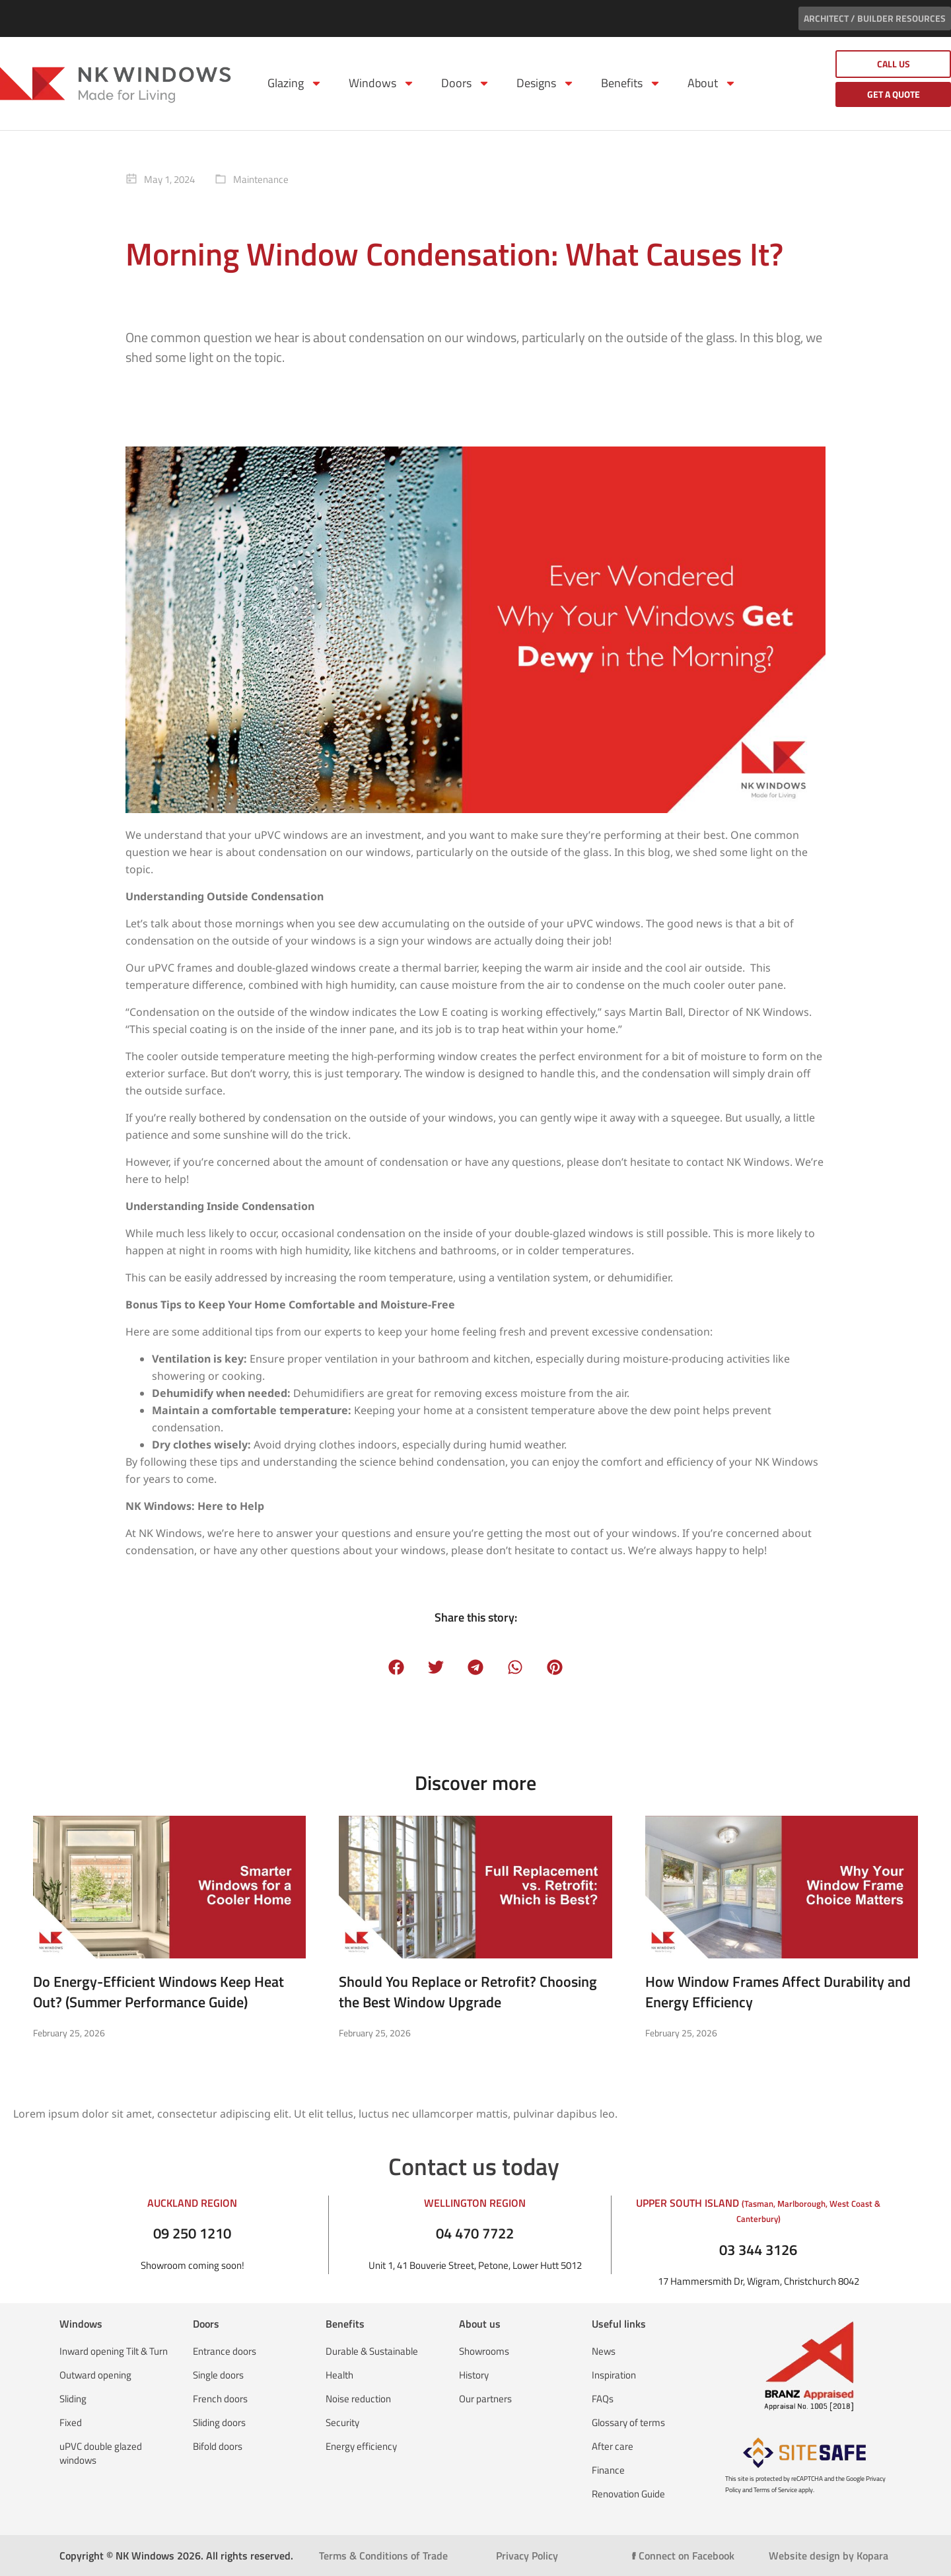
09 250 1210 (192, 2233)
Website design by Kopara (828, 2555)
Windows (382, 83)
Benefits (631, 83)
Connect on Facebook (683, 2555)
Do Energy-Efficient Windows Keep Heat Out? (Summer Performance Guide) (158, 1991)
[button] (396, 1667)
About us (480, 2324)
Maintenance (261, 179)
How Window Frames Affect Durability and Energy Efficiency (778, 1991)
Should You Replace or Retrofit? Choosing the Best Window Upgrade (468, 1991)
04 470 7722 (475, 2233)
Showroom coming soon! (192, 2265)
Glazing (294, 83)
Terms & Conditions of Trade (383, 2555)
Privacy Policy (527, 2555)
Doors (465, 83)
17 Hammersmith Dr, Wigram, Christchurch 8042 (758, 2281)
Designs (545, 83)
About (711, 83)
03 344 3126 (758, 2249)
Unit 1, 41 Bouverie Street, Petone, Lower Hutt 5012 (475, 2265)
